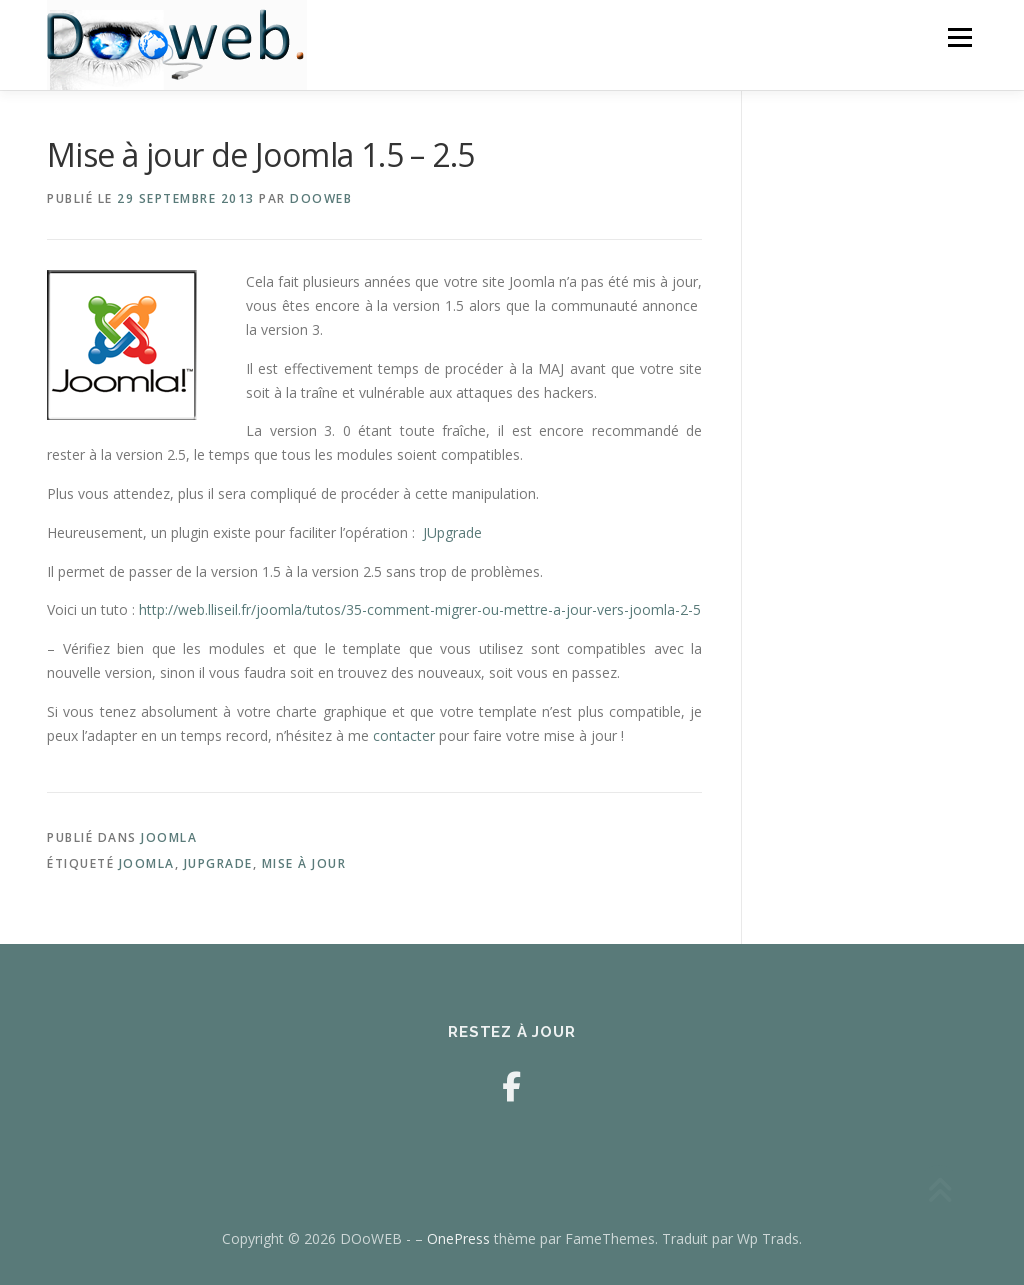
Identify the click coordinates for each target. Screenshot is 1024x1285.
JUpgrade (452, 532)
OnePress (458, 1238)
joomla (147, 863)
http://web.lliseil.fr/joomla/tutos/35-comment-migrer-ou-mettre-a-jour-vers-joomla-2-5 (420, 609)
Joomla (169, 837)
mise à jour (304, 863)
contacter (402, 735)
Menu (959, 37)
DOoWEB (321, 198)
